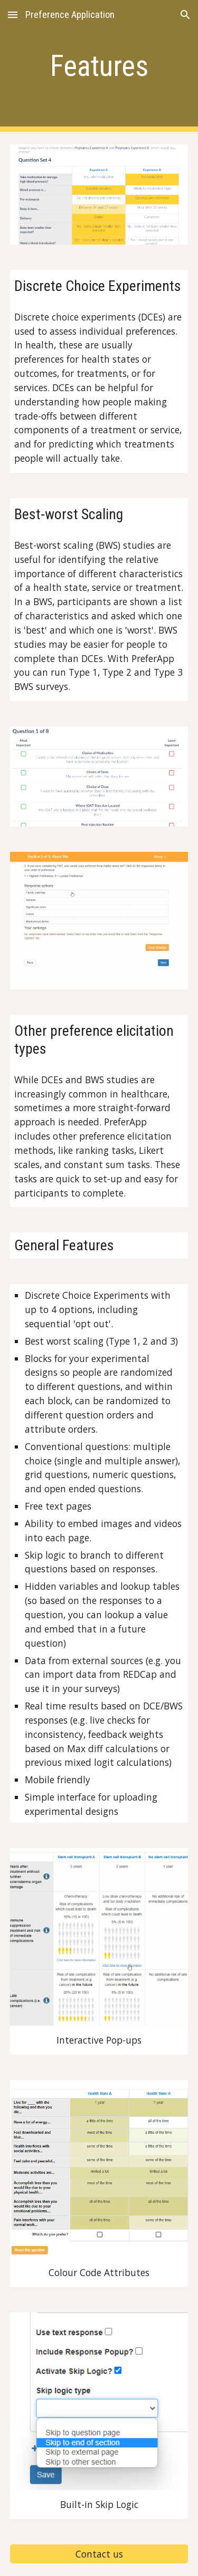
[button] (12, 14)
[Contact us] (99, 2554)
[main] (99, 66)
